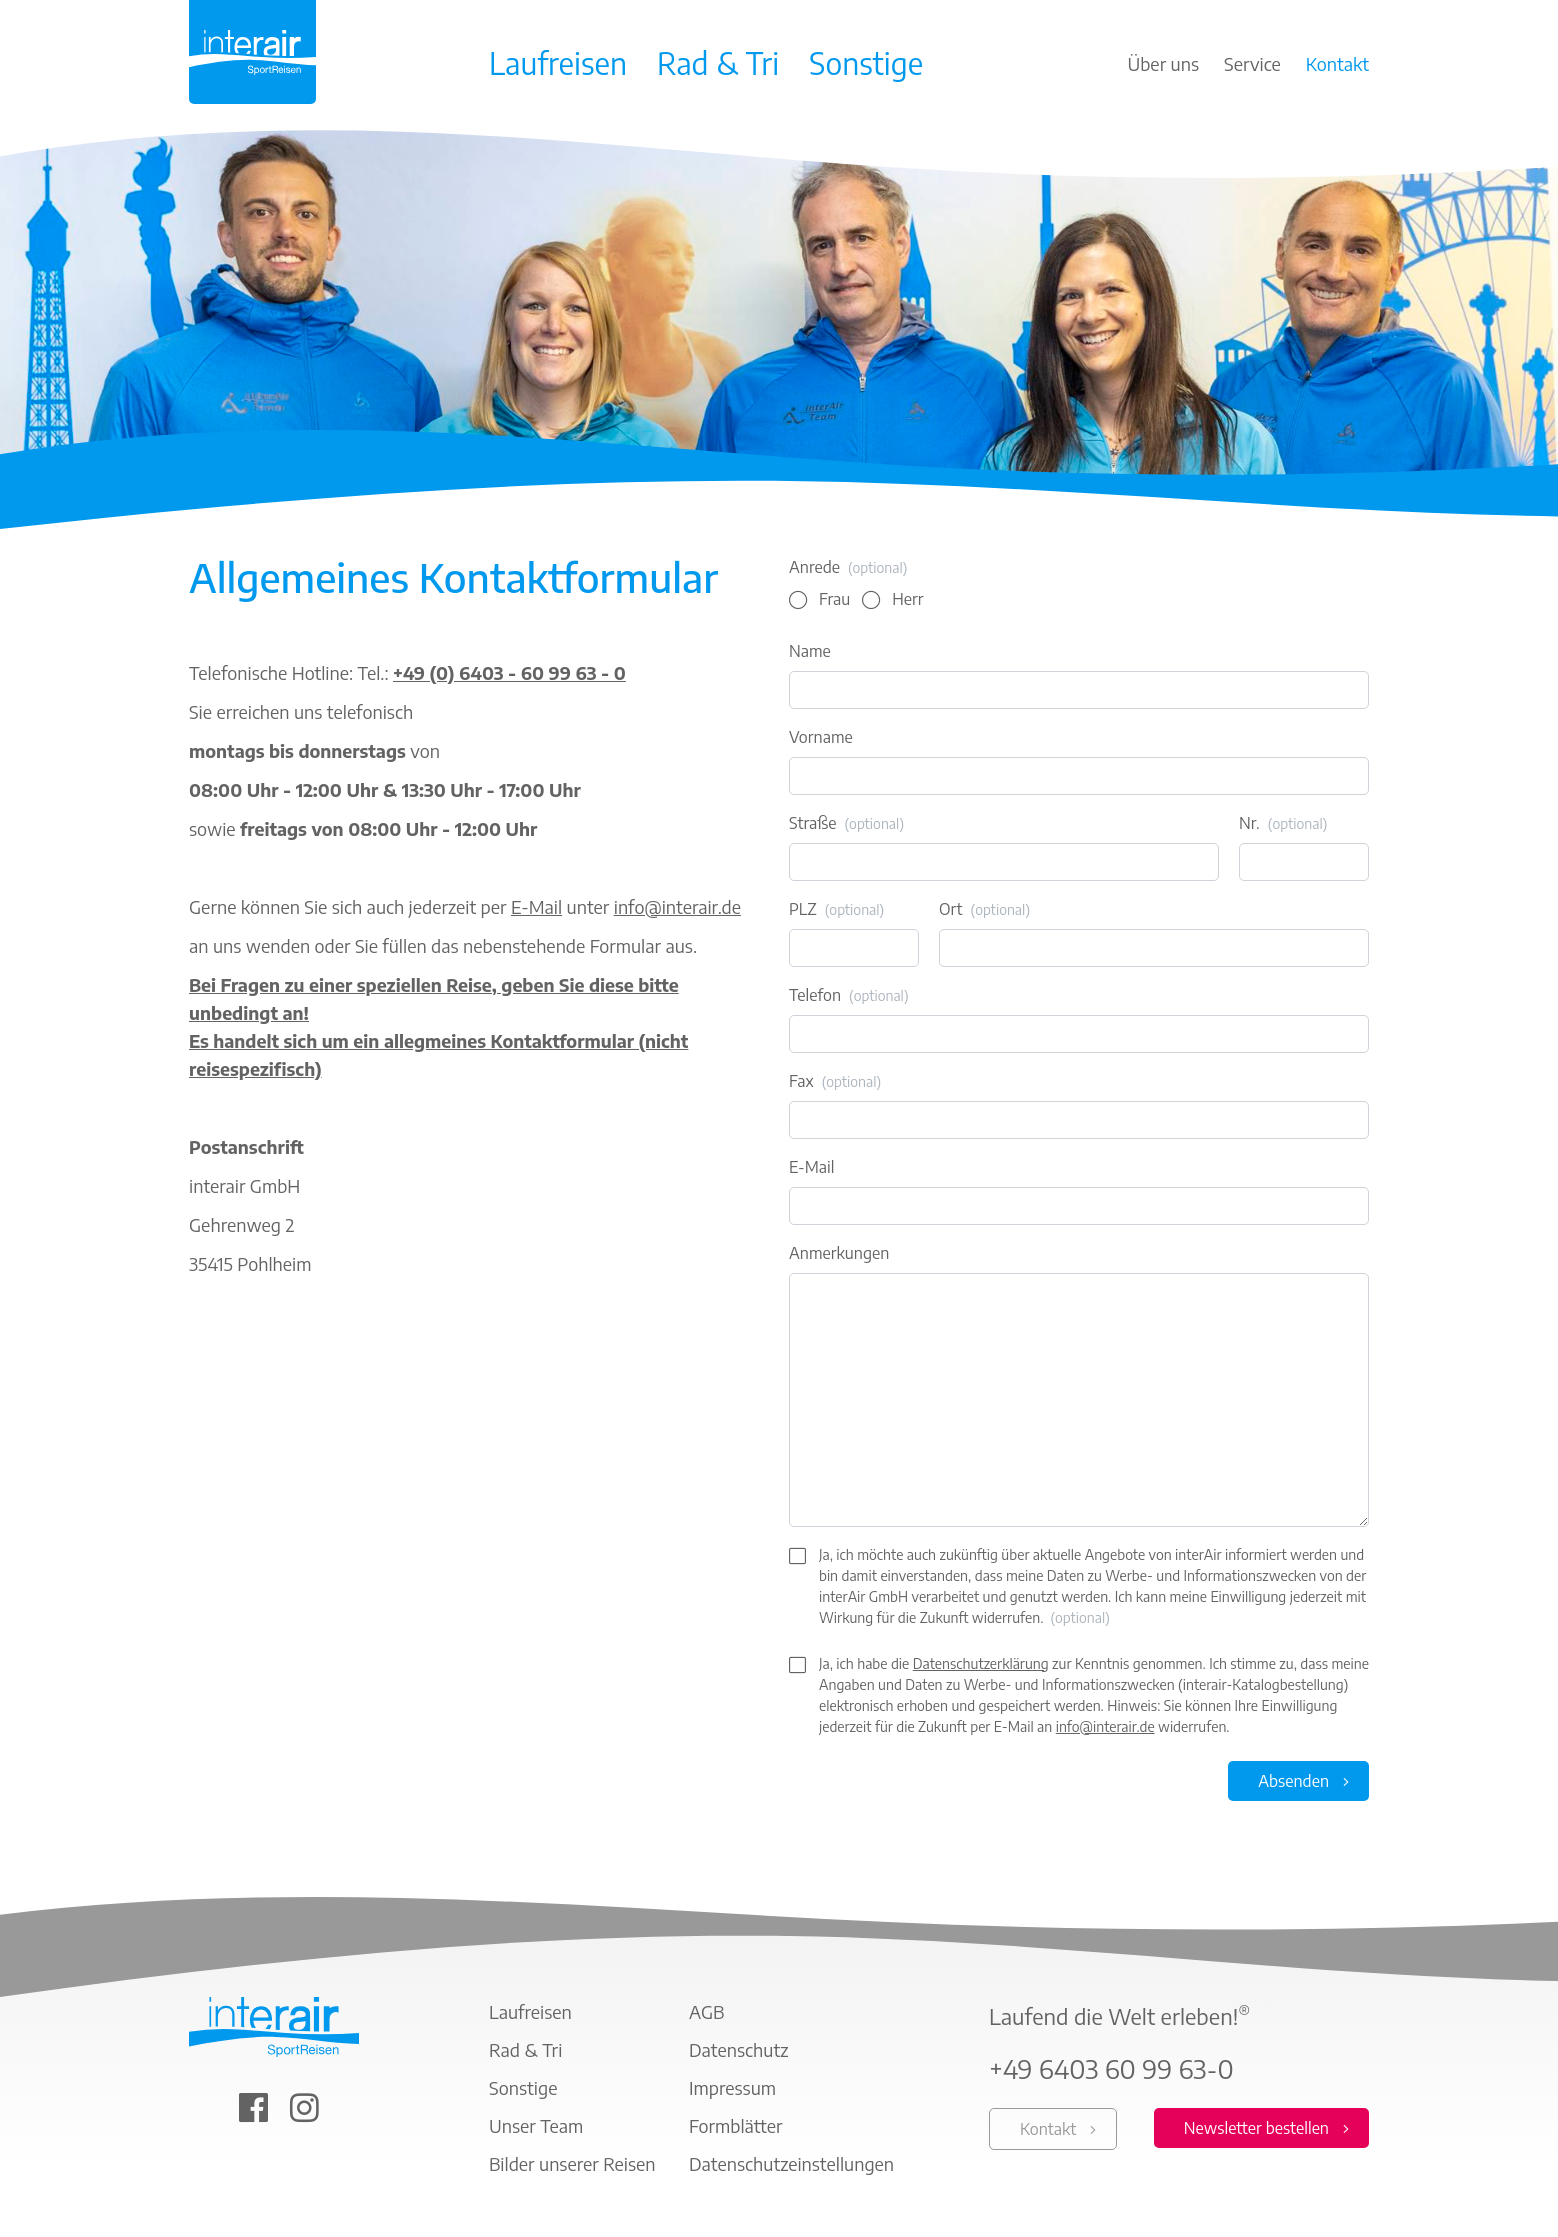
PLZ (836, 909)
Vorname (821, 737)
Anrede (848, 567)
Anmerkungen (839, 1253)
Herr (907, 599)
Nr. (1283, 823)
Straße (846, 823)
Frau (834, 599)
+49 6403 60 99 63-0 (1111, 2069)
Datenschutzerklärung (981, 1663)
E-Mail (536, 906)
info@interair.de (677, 906)
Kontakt (1048, 2129)
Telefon (849, 995)
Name (810, 651)
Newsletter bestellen (1256, 2128)
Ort (984, 909)
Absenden (1293, 1781)
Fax (835, 1081)
